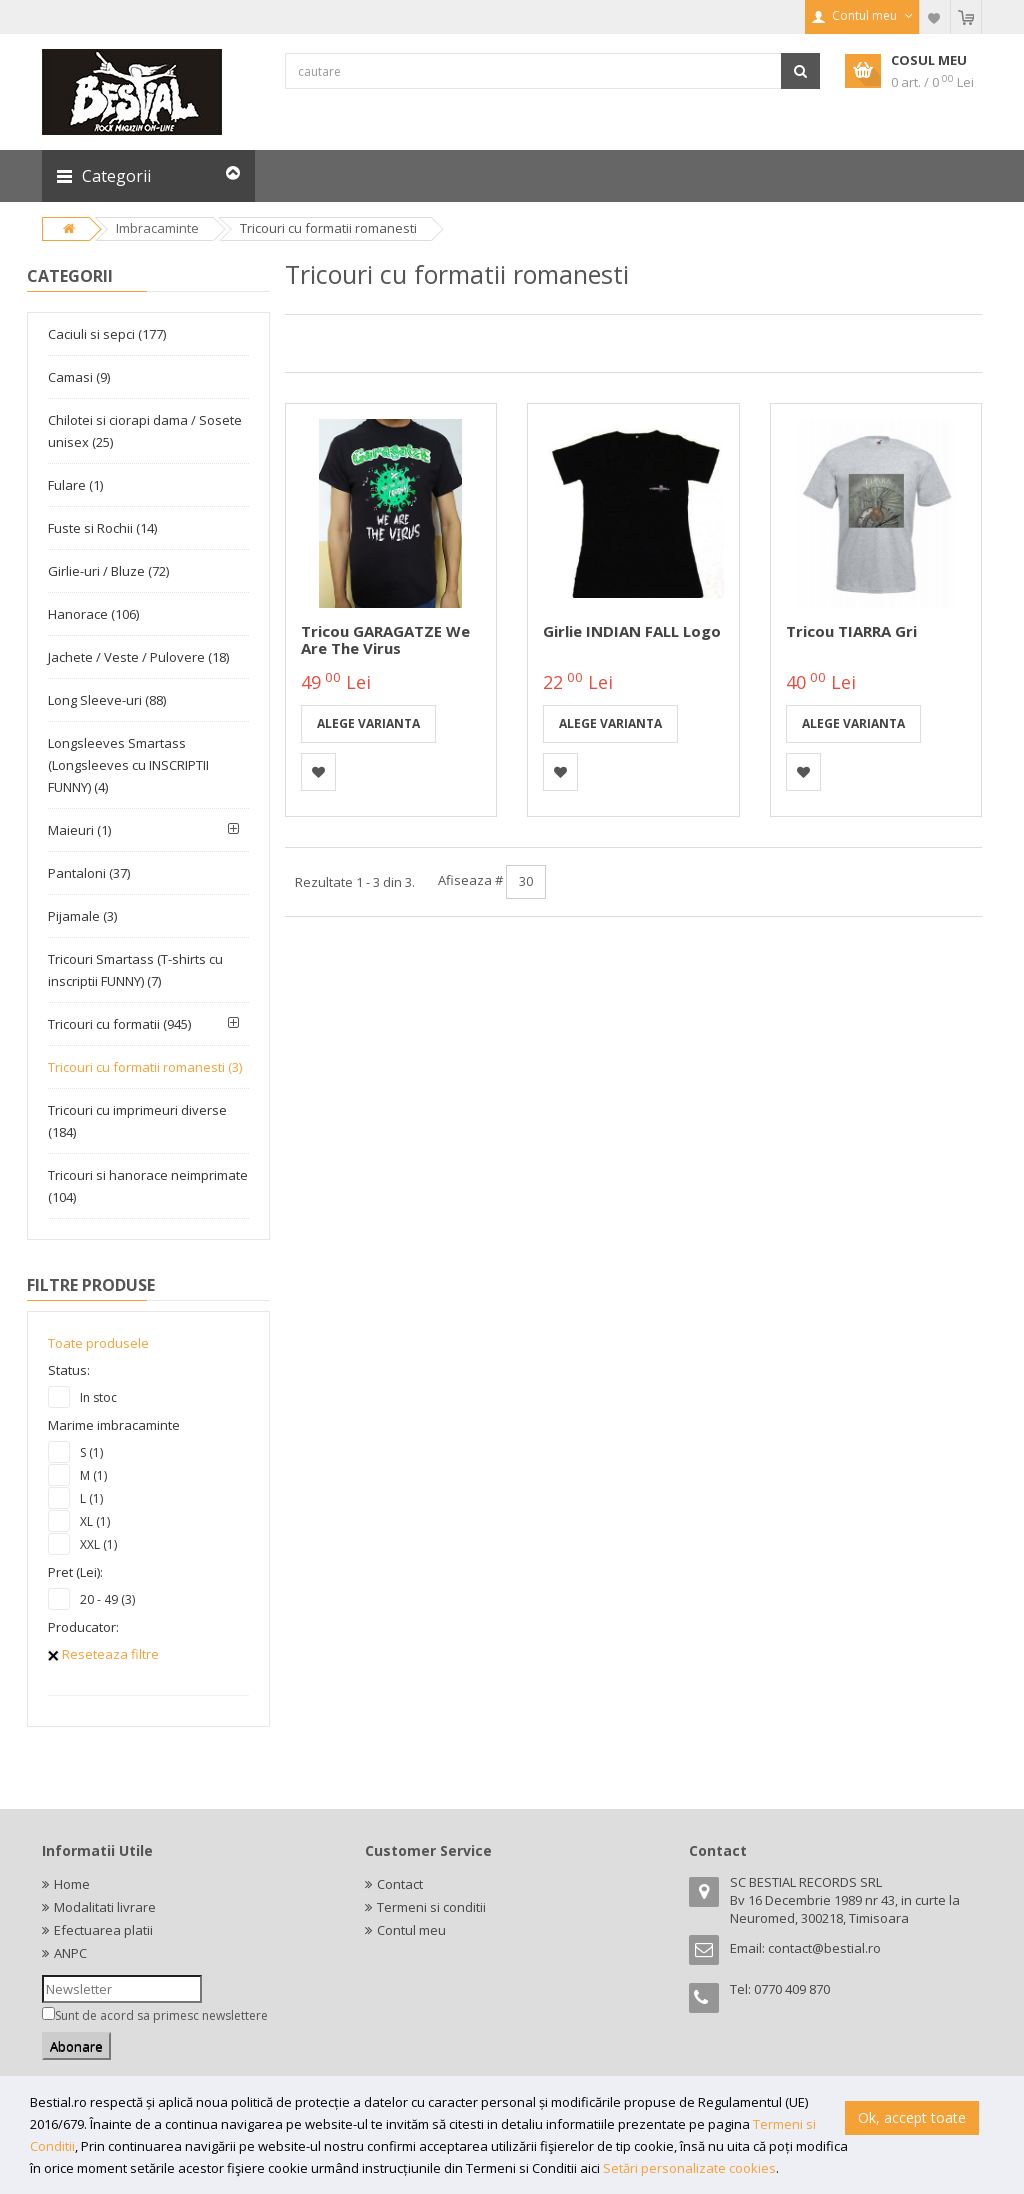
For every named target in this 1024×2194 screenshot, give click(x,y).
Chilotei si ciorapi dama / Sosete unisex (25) (145, 431)
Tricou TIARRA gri (851, 631)
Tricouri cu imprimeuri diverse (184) (137, 1121)
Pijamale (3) (82, 916)
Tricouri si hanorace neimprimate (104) (148, 1186)
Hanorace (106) (93, 614)
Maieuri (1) (79, 830)
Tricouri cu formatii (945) (119, 1024)
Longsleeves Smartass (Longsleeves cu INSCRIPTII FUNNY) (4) (128, 765)
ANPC (70, 1953)
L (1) (91, 1498)
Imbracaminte (157, 228)
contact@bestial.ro (824, 1948)
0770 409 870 (792, 1989)
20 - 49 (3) (107, 1599)
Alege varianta (368, 723)
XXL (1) (98, 1544)
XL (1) (95, 1521)
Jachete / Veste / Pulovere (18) (138, 657)
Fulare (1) (75, 485)
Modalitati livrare (105, 1907)
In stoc (98, 1397)
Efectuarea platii (103, 1930)
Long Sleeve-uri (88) (107, 700)
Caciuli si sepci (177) (107, 334)
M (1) (93, 1475)
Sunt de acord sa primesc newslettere (161, 2015)
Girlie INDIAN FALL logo (632, 631)
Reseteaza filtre (103, 1654)
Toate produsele (98, 1343)
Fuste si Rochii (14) (102, 528)
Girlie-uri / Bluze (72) (108, 571)
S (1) (91, 1452)
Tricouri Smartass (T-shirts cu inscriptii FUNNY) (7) (135, 970)
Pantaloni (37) (89, 873)
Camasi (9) (79, 377)
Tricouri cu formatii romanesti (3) (145, 1067)
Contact (400, 1884)
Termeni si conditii (431, 1907)
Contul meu (411, 1930)
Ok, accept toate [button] (912, 2117)
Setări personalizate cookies (689, 2168)
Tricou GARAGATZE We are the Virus (385, 639)
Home (72, 1884)
